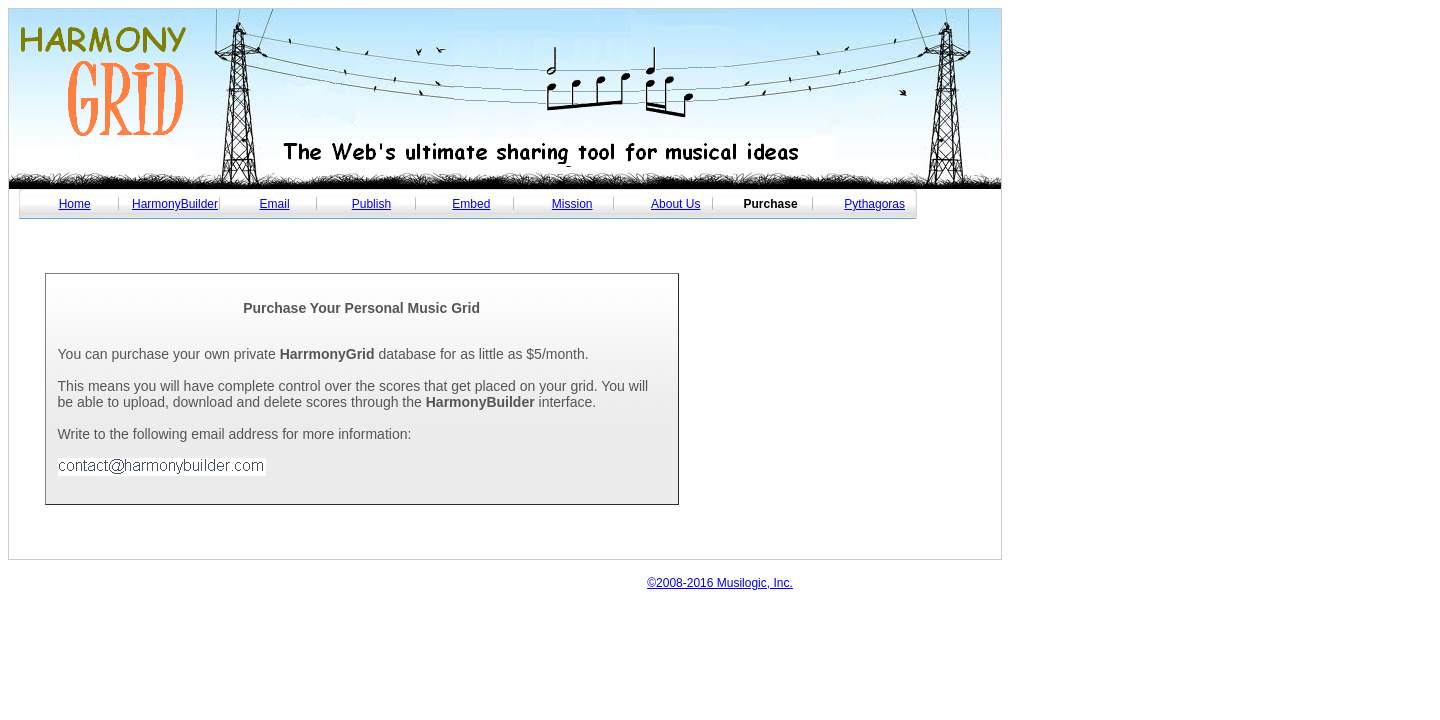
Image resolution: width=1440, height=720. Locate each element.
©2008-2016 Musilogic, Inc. (720, 583)
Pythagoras (874, 204)
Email (275, 204)
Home (75, 204)
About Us (675, 204)
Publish (371, 204)
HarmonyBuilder (175, 204)
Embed (471, 204)
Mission (572, 204)
